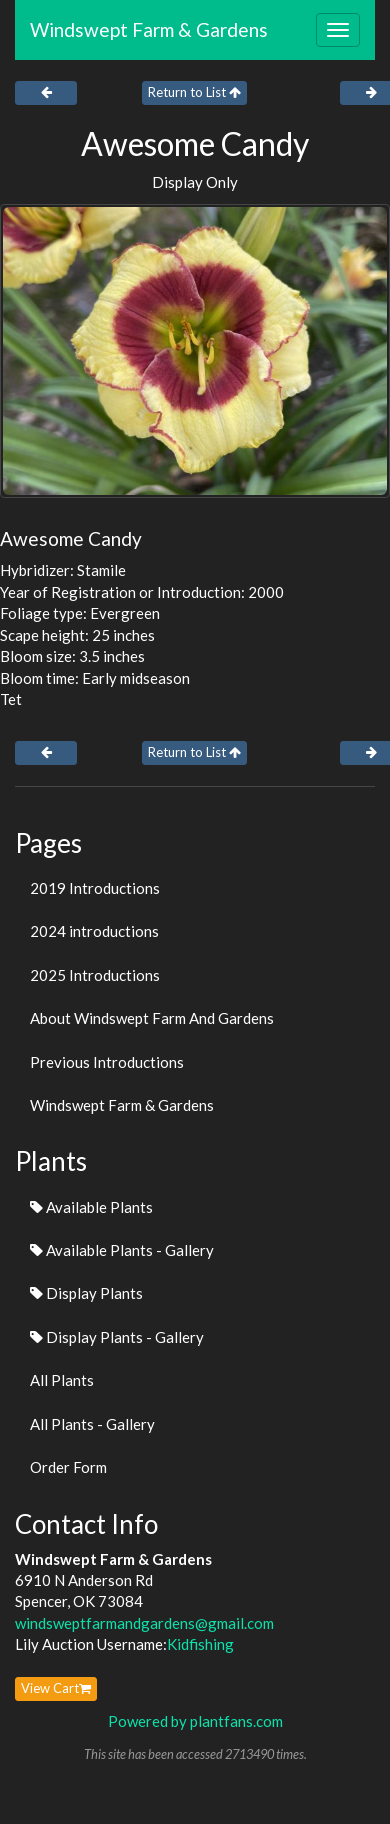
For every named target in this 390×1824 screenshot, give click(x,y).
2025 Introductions (95, 975)
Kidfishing (200, 1644)
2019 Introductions (95, 888)
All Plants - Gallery (92, 1424)
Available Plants (91, 1207)
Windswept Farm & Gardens (149, 29)
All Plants (62, 1380)
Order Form (68, 1467)
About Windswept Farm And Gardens (152, 1018)
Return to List (194, 92)
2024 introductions (94, 931)
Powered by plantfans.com (195, 1721)
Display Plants (86, 1293)
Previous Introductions (107, 1062)
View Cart (56, 1688)
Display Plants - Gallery (117, 1337)
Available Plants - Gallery (122, 1250)
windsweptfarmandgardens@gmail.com (144, 1623)
